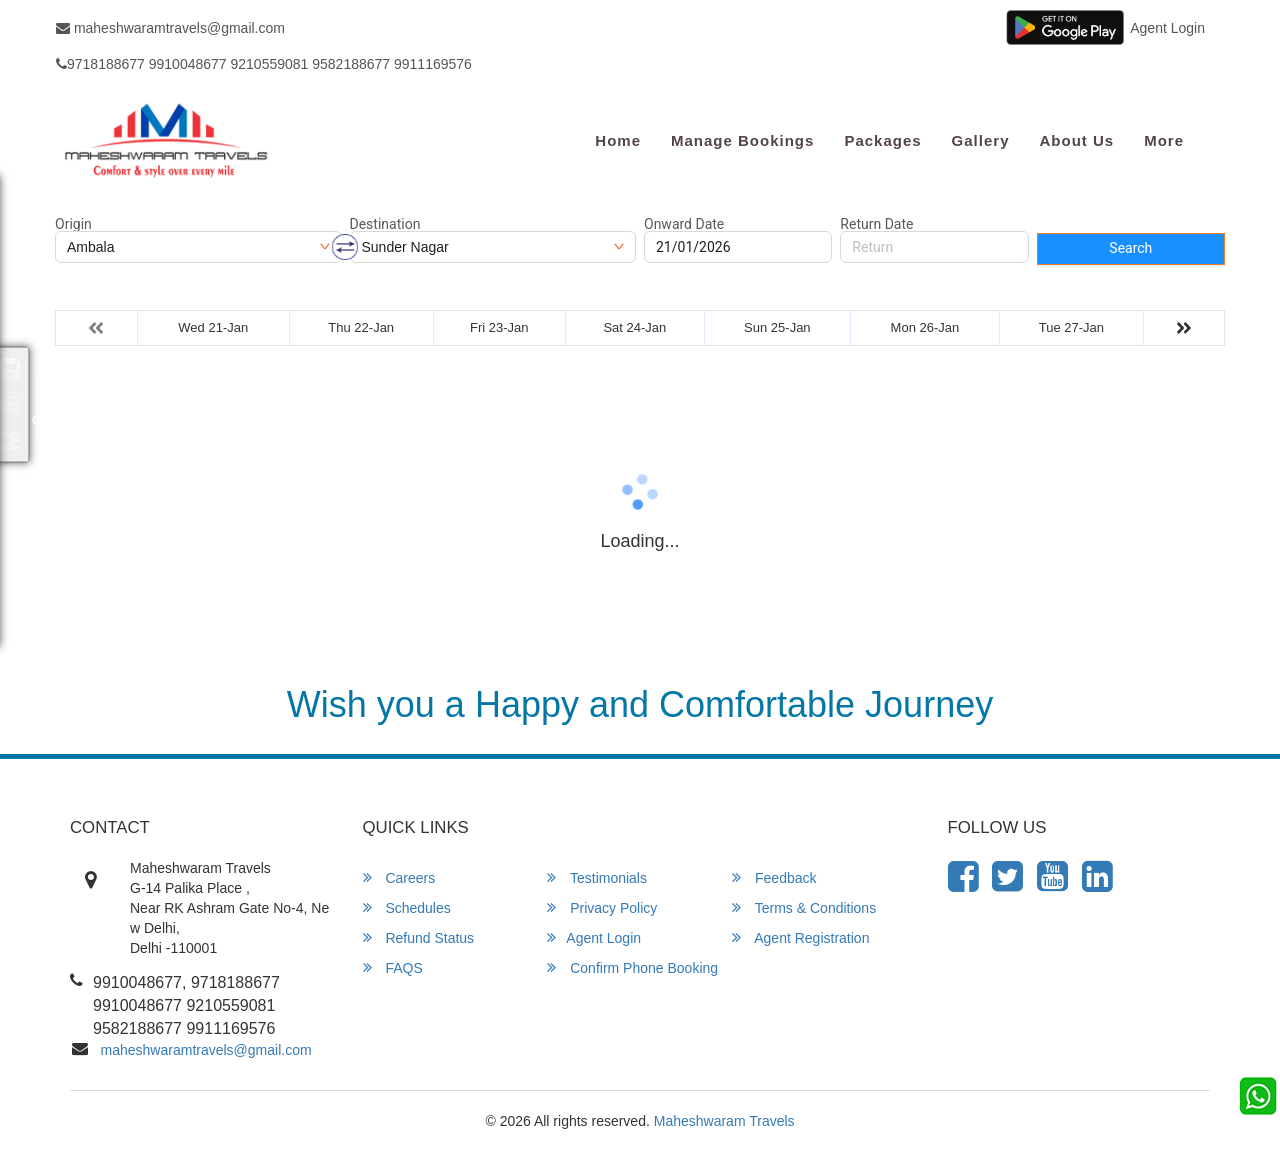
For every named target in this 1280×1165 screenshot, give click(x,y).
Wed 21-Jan (213, 327)
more (1164, 140)
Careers (399, 877)
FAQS (393, 967)
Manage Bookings (742, 140)
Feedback (774, 877)
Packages (882, 140)
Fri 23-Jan (499, 327)
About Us (1076, 140)
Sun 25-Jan (777, 327)
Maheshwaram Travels (724, 1121)
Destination (385, 224)
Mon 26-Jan (925, 327)
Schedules (407, 907)
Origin (73, 224)
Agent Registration (800, 937)
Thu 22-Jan (361, 327)
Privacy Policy (602, 907)
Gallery (981, 140)
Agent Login (1167, 28)
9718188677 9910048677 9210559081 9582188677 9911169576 (264, 64)
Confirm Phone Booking (632, 967)
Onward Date (684, 224)
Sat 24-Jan (634, 327)
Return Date (876, 224)
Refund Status (419, 937)
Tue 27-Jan (1071, 327)
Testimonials (597, 877)
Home (618, 140)
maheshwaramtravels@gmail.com (170, 28)
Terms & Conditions (804, 907)
